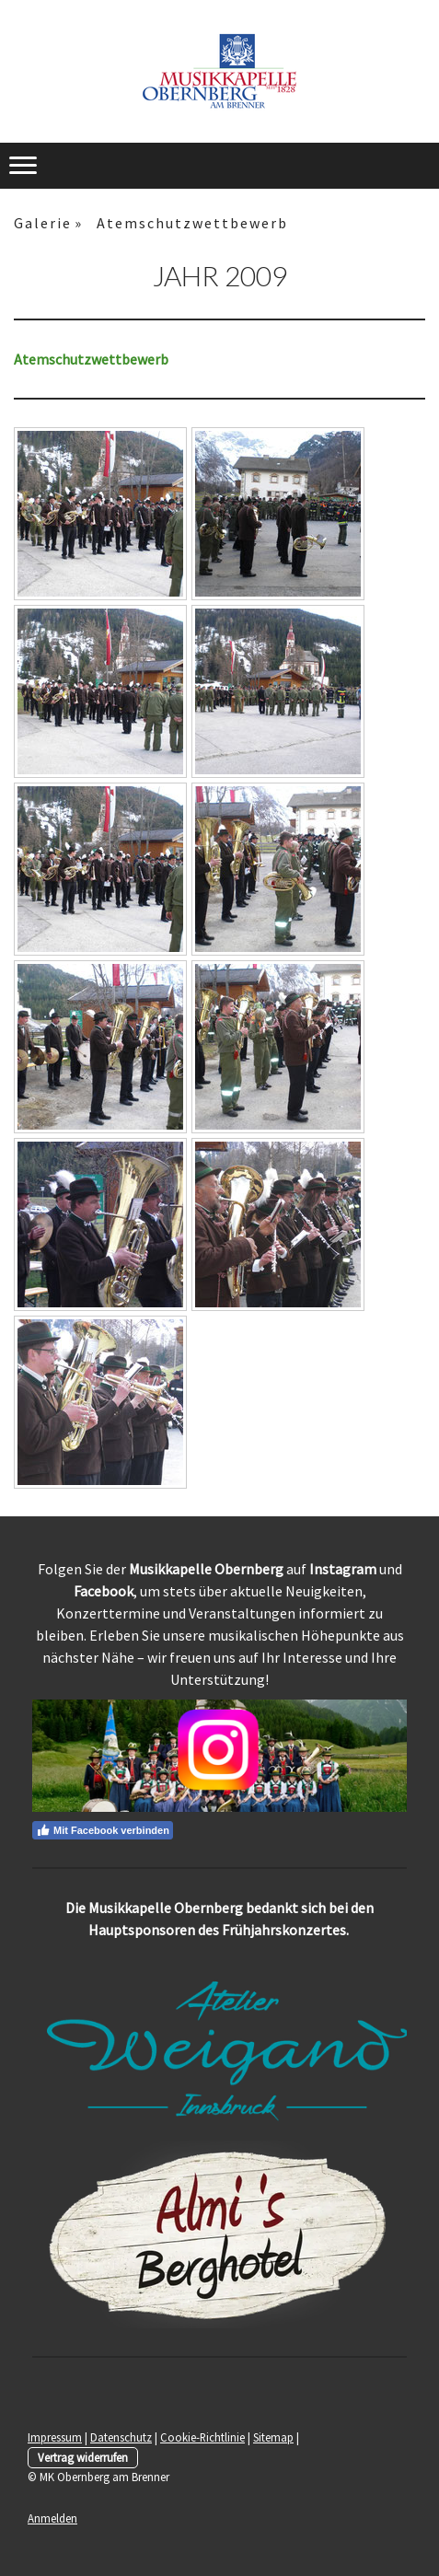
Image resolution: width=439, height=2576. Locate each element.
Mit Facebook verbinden (102, 1830)
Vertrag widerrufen (83, 2457)
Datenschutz (121, 2437)
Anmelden (52, 2518)
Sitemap (273, 2437)
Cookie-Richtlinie (202, 2437)
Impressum (55, 2437)
